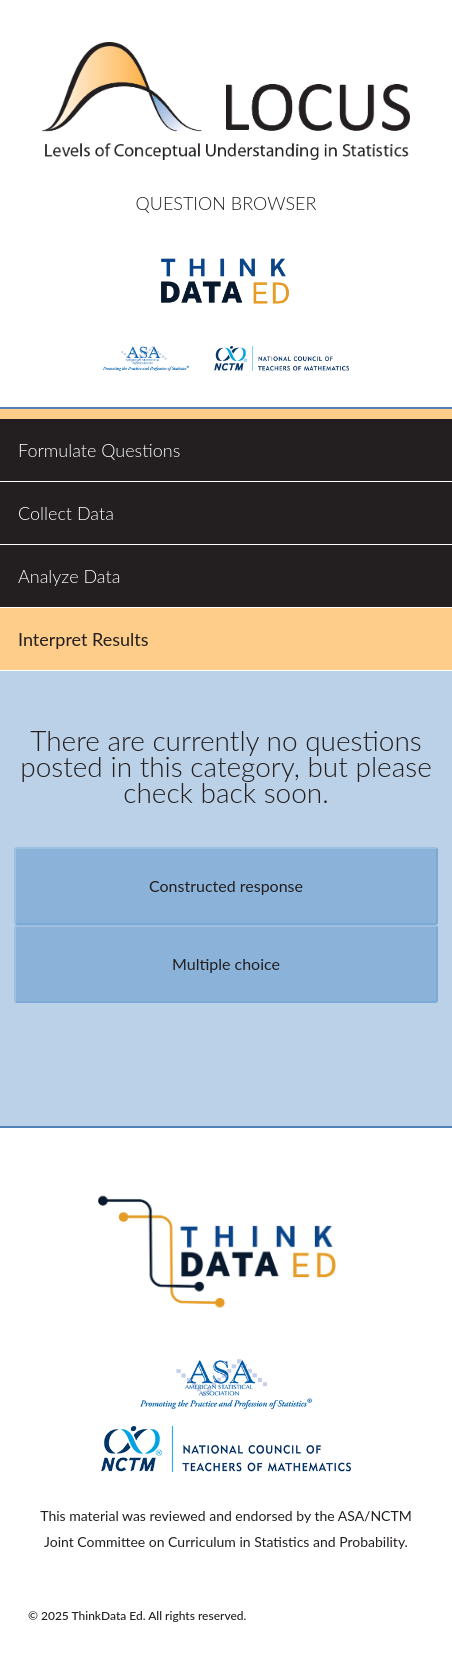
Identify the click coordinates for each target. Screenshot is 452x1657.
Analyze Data (69, 576)
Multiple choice (226, 963)
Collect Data (66, 513)
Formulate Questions (99, 450)
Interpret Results (83, 639)
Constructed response (226, 885)
